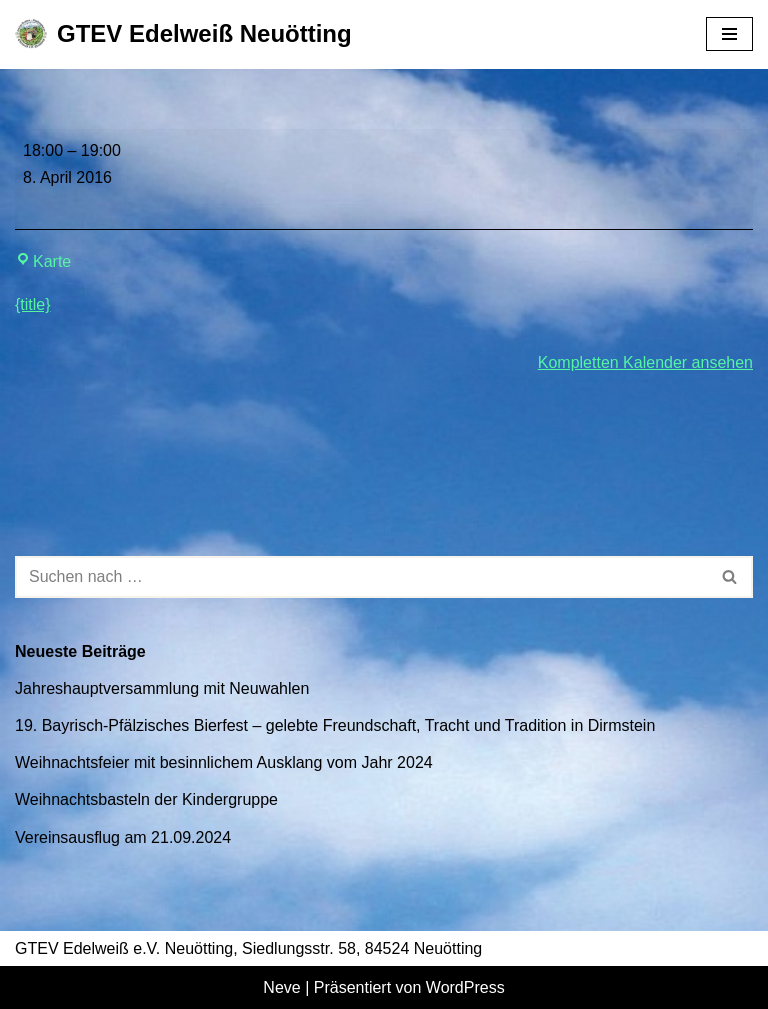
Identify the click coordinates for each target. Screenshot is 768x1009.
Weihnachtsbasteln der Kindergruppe (146, 799)
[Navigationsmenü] (729, 34)
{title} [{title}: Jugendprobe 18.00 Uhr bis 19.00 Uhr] (33, 304)
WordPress (465, 987)
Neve (281, 987)
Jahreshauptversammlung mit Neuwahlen (162, 688)
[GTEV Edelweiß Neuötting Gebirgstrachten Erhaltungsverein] (183, 34)
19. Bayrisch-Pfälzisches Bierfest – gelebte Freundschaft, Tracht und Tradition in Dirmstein (335, 725)
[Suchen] (361, 577)
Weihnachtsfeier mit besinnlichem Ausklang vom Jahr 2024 (224, 762)
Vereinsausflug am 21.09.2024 (123, 837)
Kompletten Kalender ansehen (645, 362)
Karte (43, 261)
